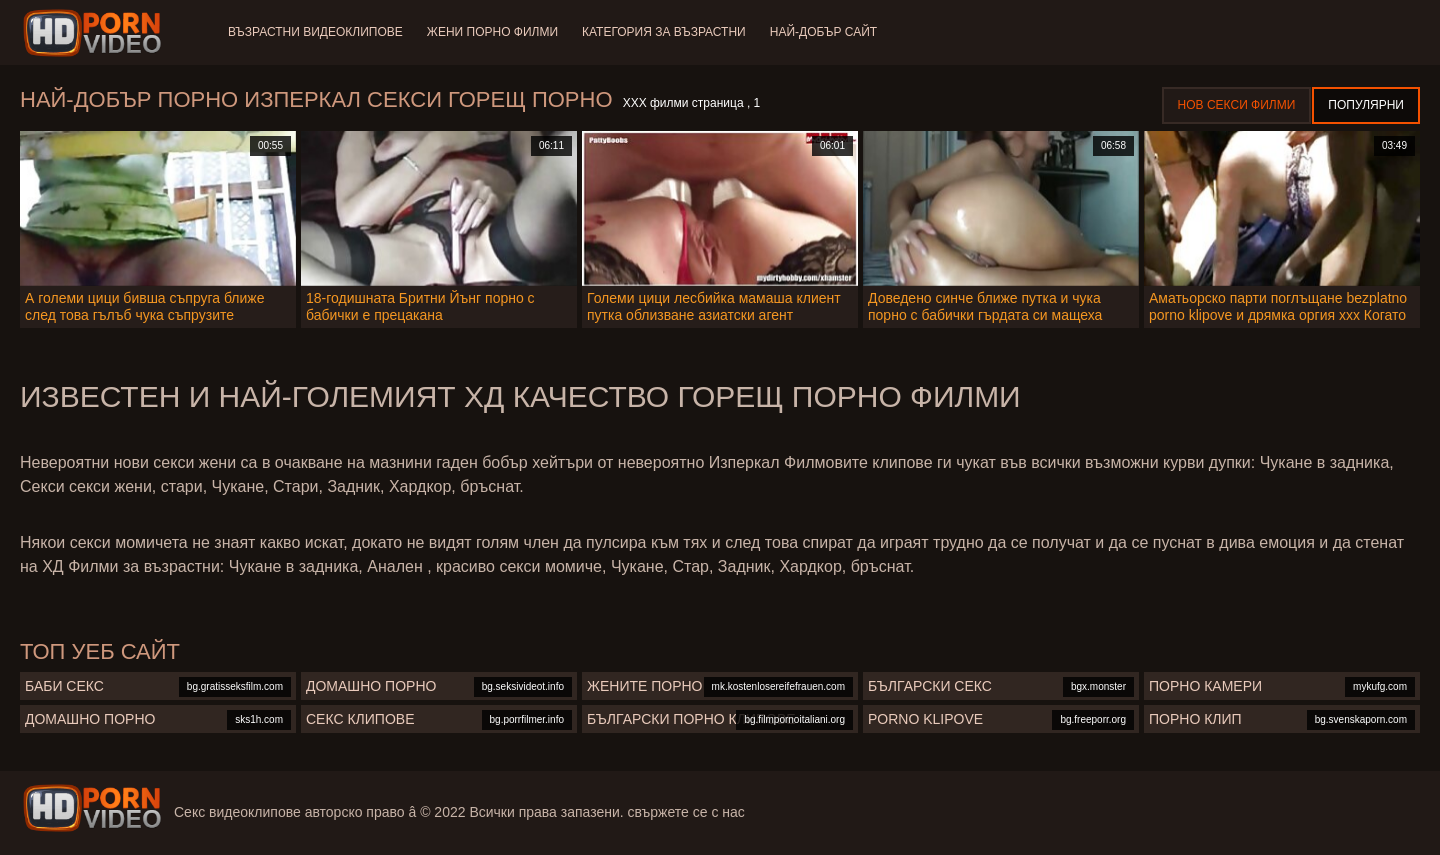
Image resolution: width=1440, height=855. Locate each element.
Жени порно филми (492, 32)
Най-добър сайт (823, 32)
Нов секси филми (1237, 105)
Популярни (1366, 105)
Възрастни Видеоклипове (315, 32)
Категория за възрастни (664, 32)
